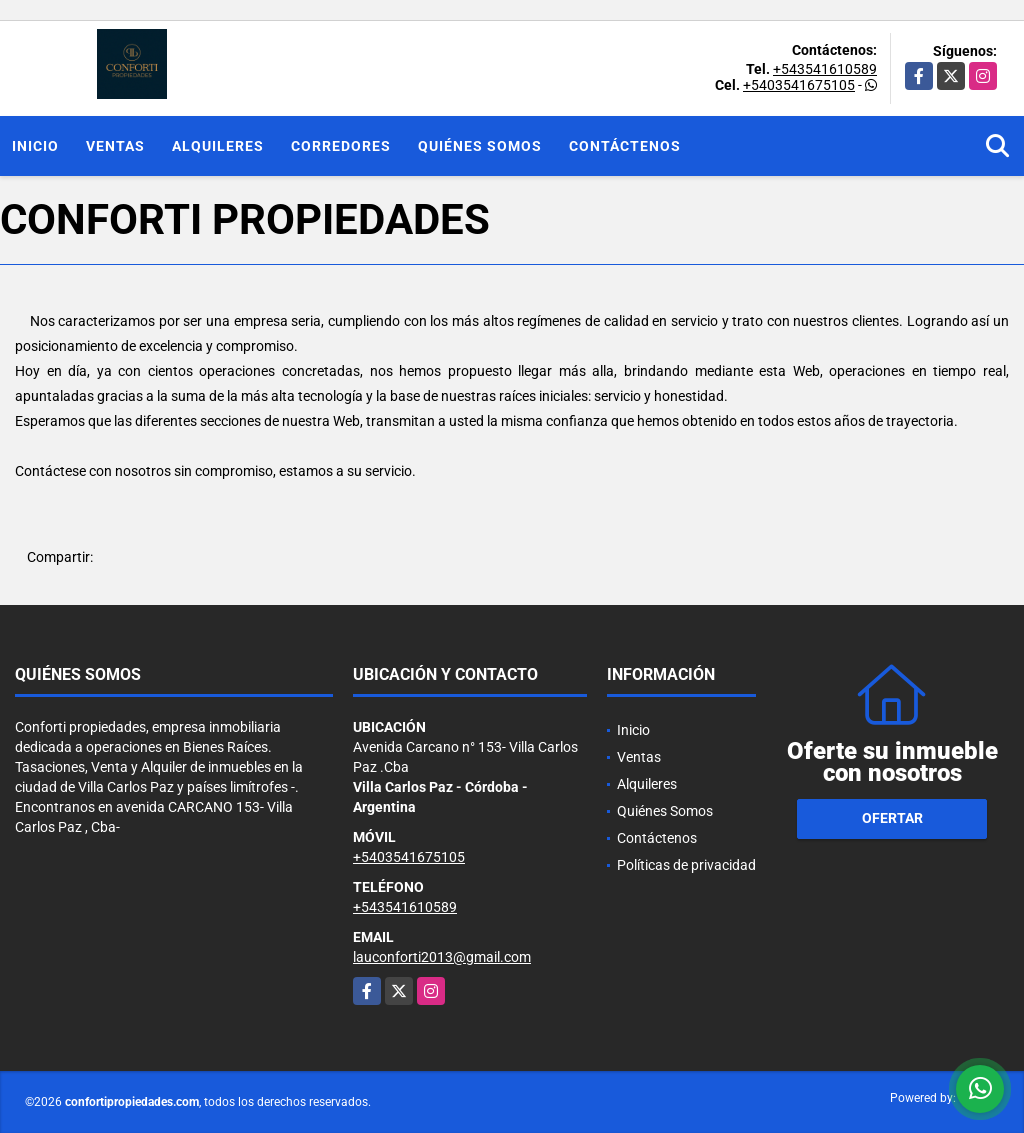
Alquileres (218, 146)
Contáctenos (625, 146)
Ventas (115, 146)
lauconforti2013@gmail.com (442, 957)
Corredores (341, 146)
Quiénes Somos (480, 146)
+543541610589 (825, 69)
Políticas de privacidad (686, 865)
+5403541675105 (799, 85)
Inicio (35, 146)
